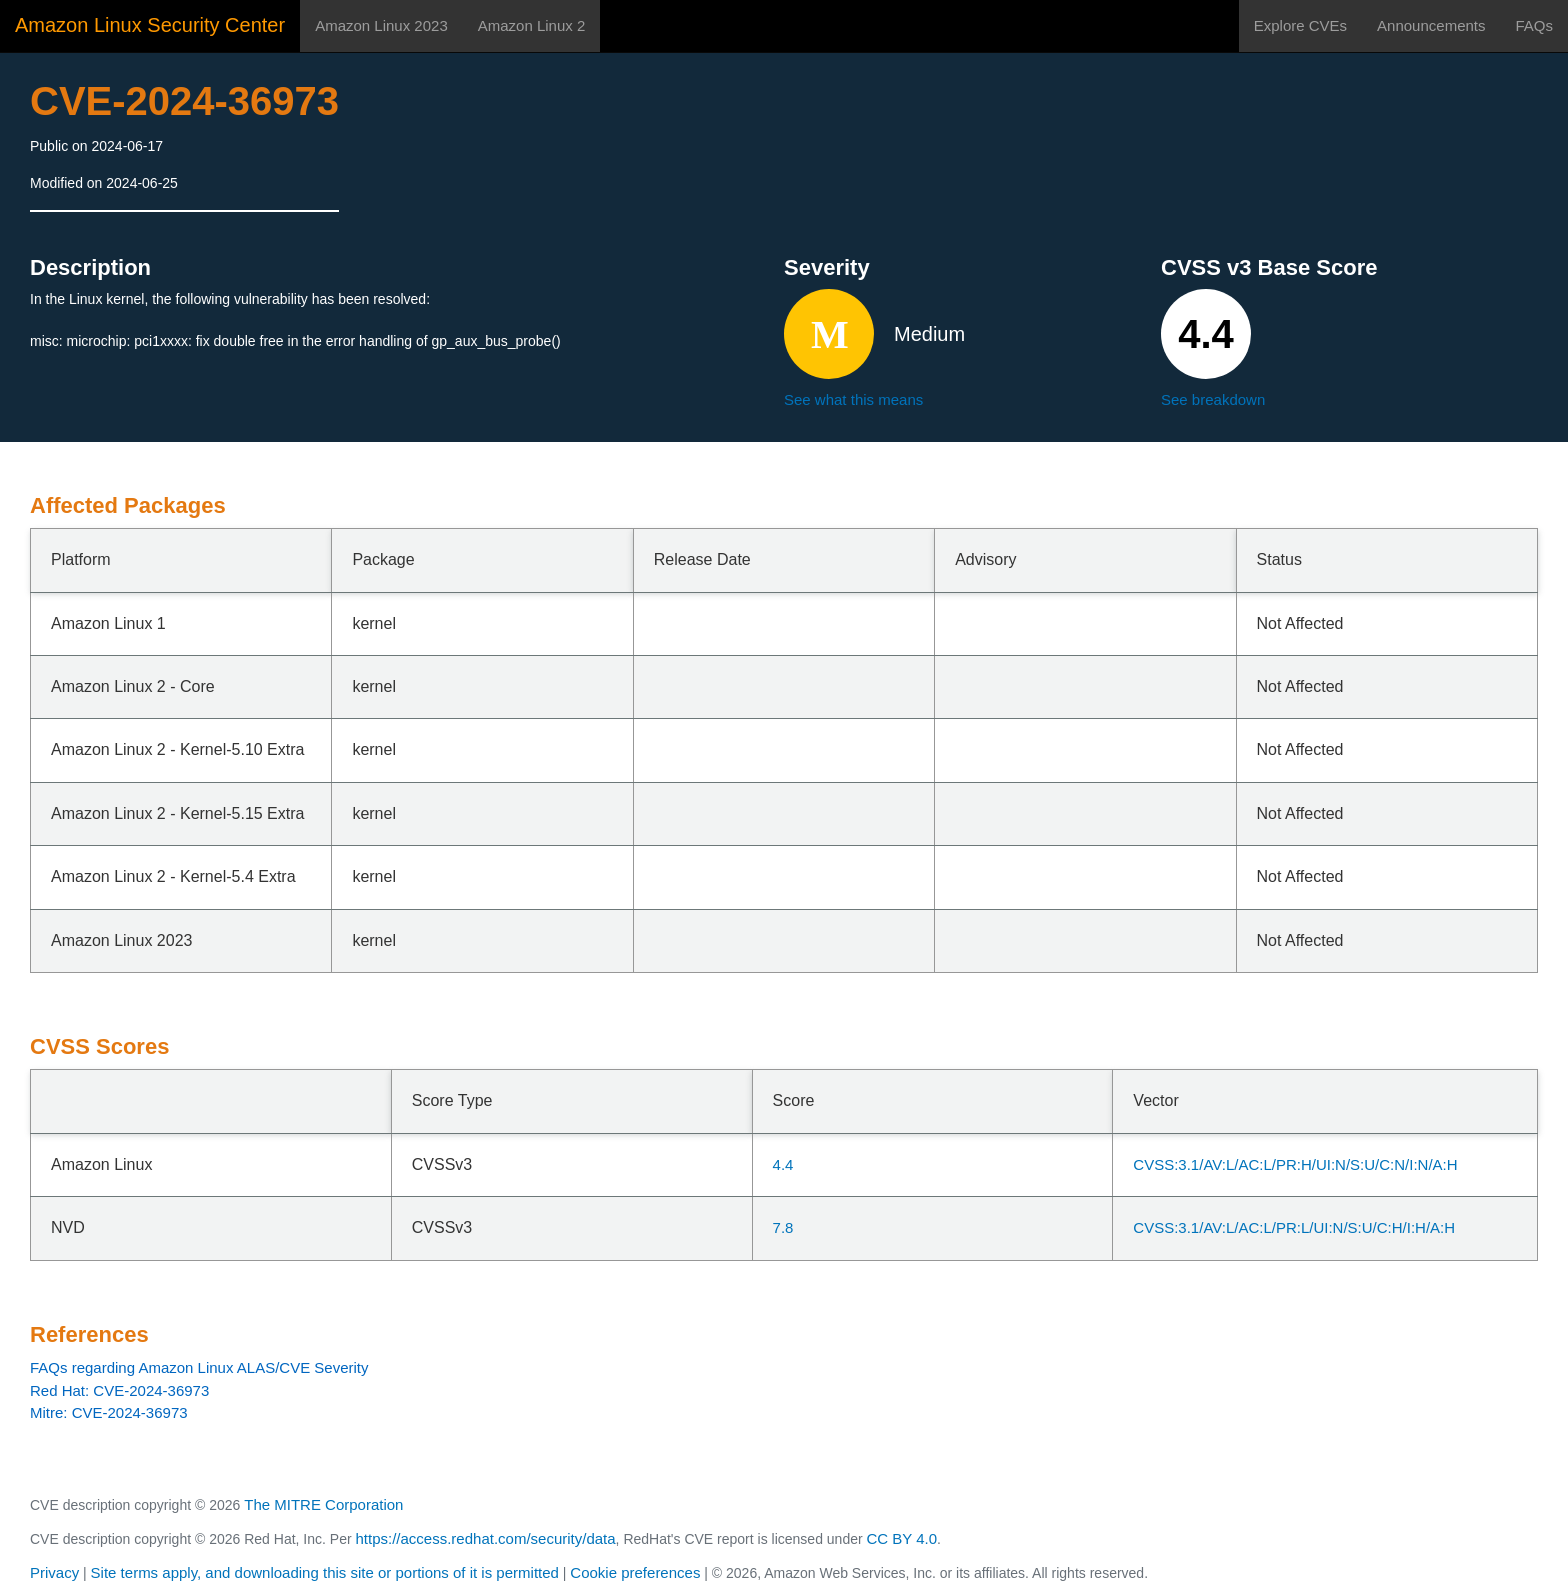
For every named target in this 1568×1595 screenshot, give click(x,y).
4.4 (783, 1164)
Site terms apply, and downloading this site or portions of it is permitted (325, 1572)
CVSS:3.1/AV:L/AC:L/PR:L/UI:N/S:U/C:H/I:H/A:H (1294, 1227)
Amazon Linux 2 (532, 25)
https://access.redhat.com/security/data (485, 1538)
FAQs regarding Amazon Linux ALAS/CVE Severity (199, 1367)
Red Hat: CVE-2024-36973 (119, 1390)
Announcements (1431, 25)
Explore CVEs (1300, 25)
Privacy (54, 1572)
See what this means (853, 399)
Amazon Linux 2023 (381, 25)
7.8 (783, 1227)
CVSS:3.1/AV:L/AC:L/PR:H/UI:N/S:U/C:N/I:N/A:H (1295, 1164)
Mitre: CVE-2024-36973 (109, 1412)
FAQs (1534, 25)
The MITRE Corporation (323, 1504)
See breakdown (1213, 399)
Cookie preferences (635, 1572)
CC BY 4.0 (902, 1538)
